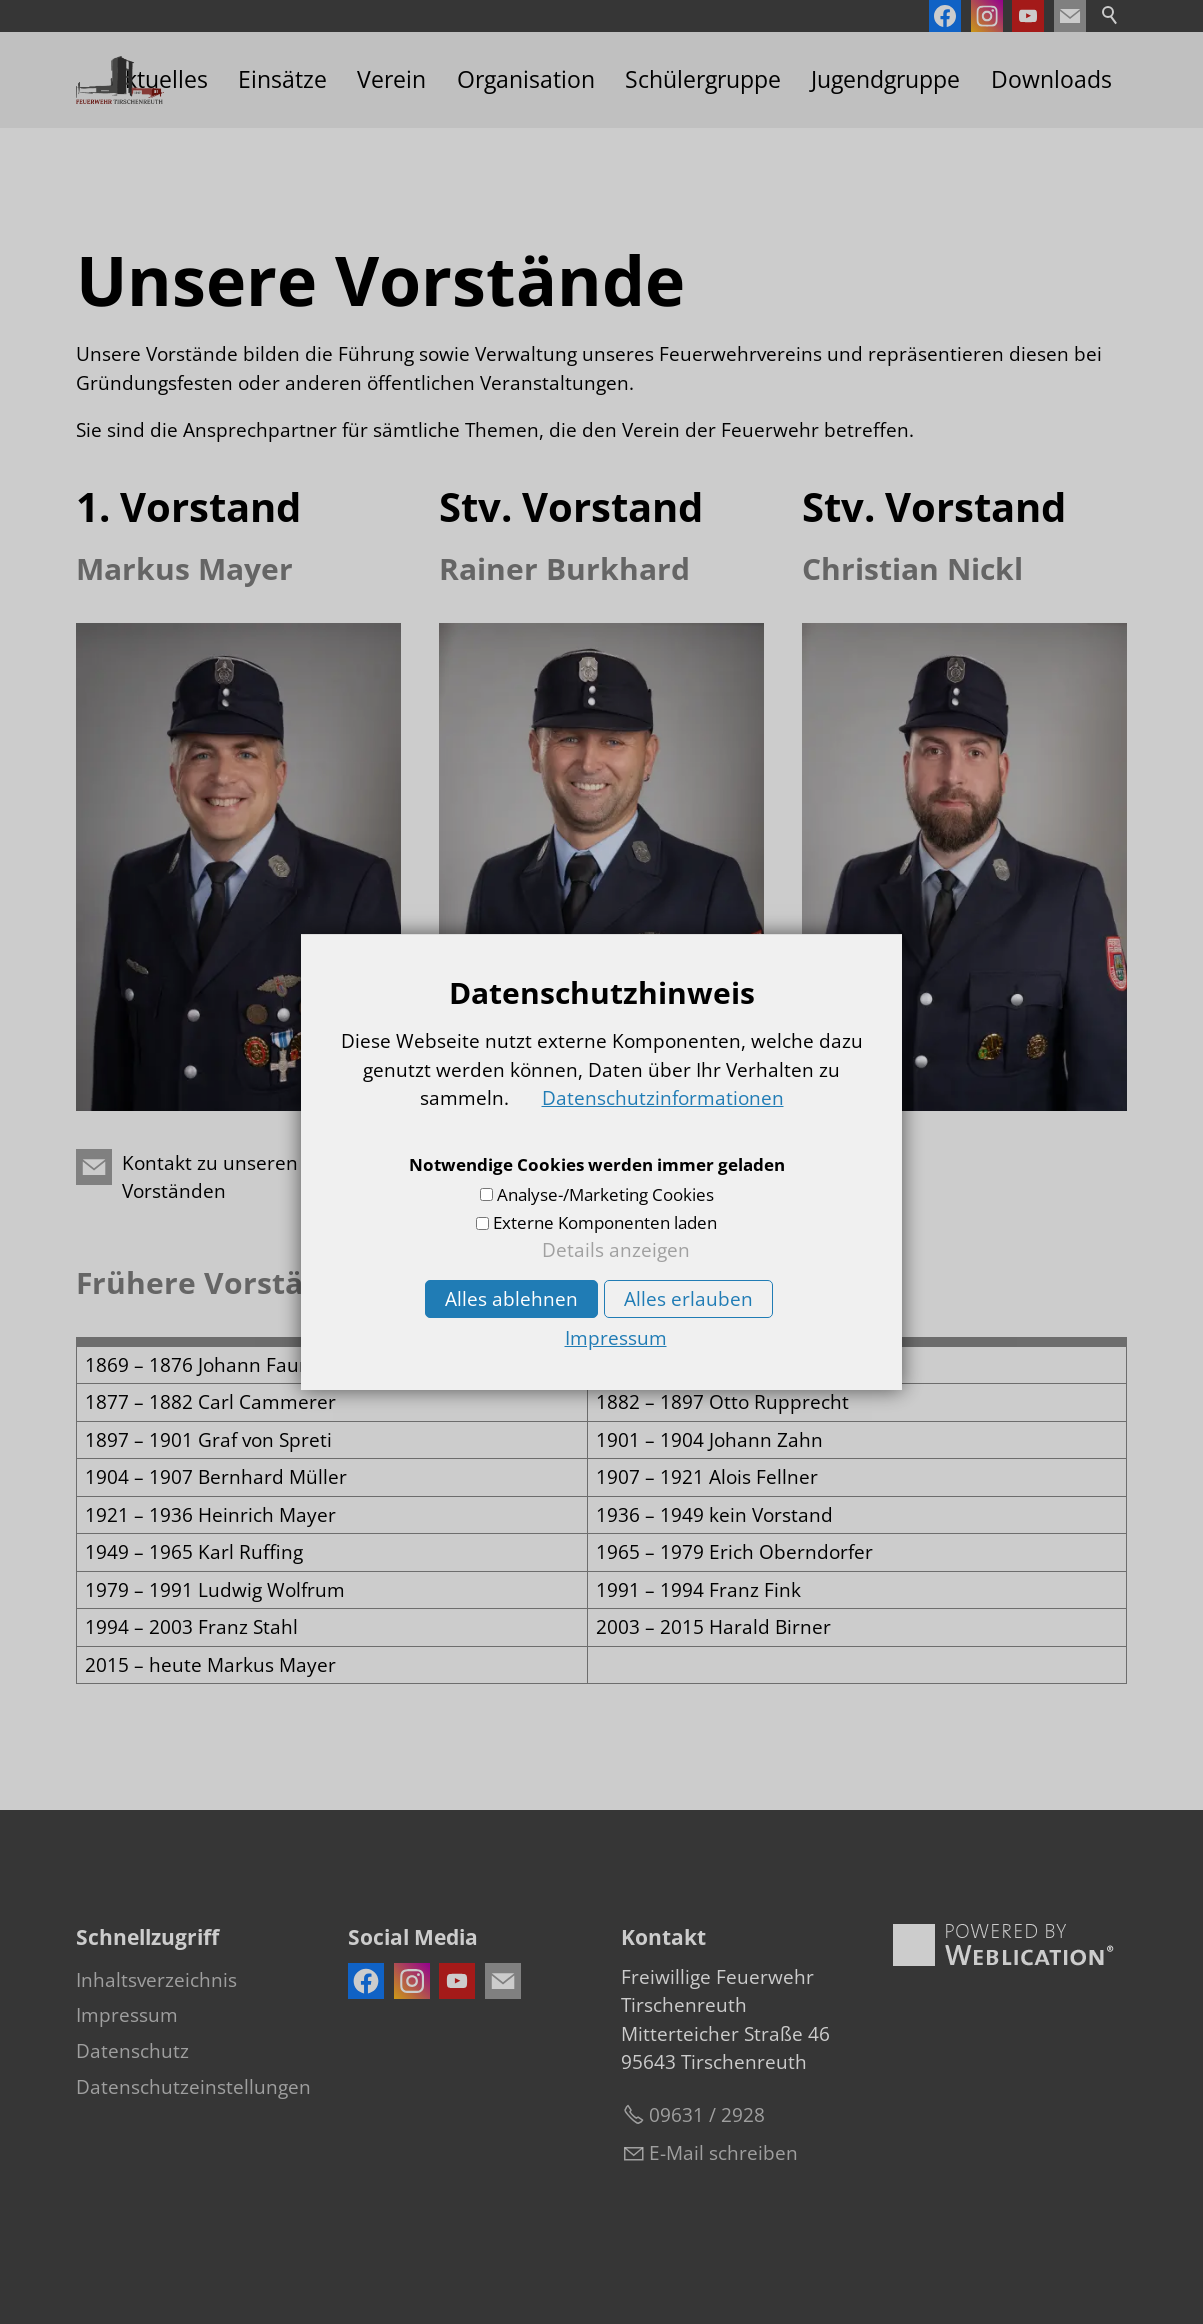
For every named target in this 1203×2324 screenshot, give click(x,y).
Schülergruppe (703, 79)
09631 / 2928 (707, 2115)
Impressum (127, 2015)
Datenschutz (132, 2051)
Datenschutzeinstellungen (193, 2087)
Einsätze (282, 79)
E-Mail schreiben (723, 2153)
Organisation (526, 79)
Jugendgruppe (885, 79)
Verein (391, 79)
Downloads (1051, 79)
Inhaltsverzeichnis (156, 1980)
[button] (1070, 16)
